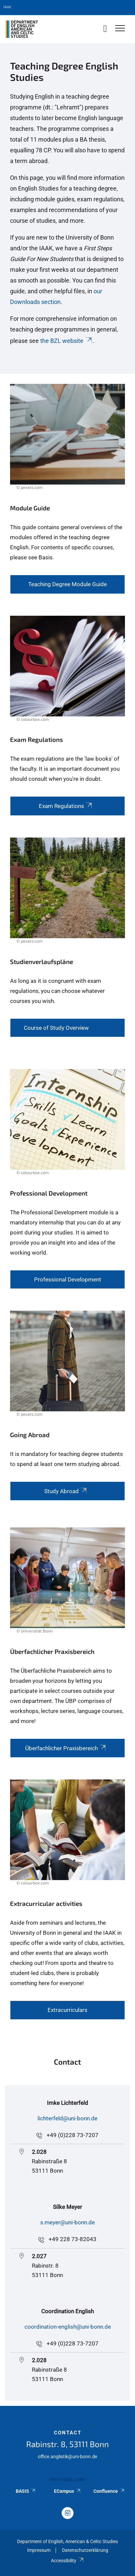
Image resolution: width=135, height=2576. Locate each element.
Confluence (109, 2491)
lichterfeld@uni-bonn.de (67, 2118)
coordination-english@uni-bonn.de (67, 2326)
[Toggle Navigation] (120, 29)
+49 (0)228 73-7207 (72, 2135)
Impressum (39, 2550)
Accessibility (67, 2560)
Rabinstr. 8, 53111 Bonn (67, 2444)
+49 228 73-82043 (72, 2239)
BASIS (26, 2491)
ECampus (67, 2491)
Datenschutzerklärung (85, 2550)
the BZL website (66, 340)
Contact (67, 2433)
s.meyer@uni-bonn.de (67, 2222)
